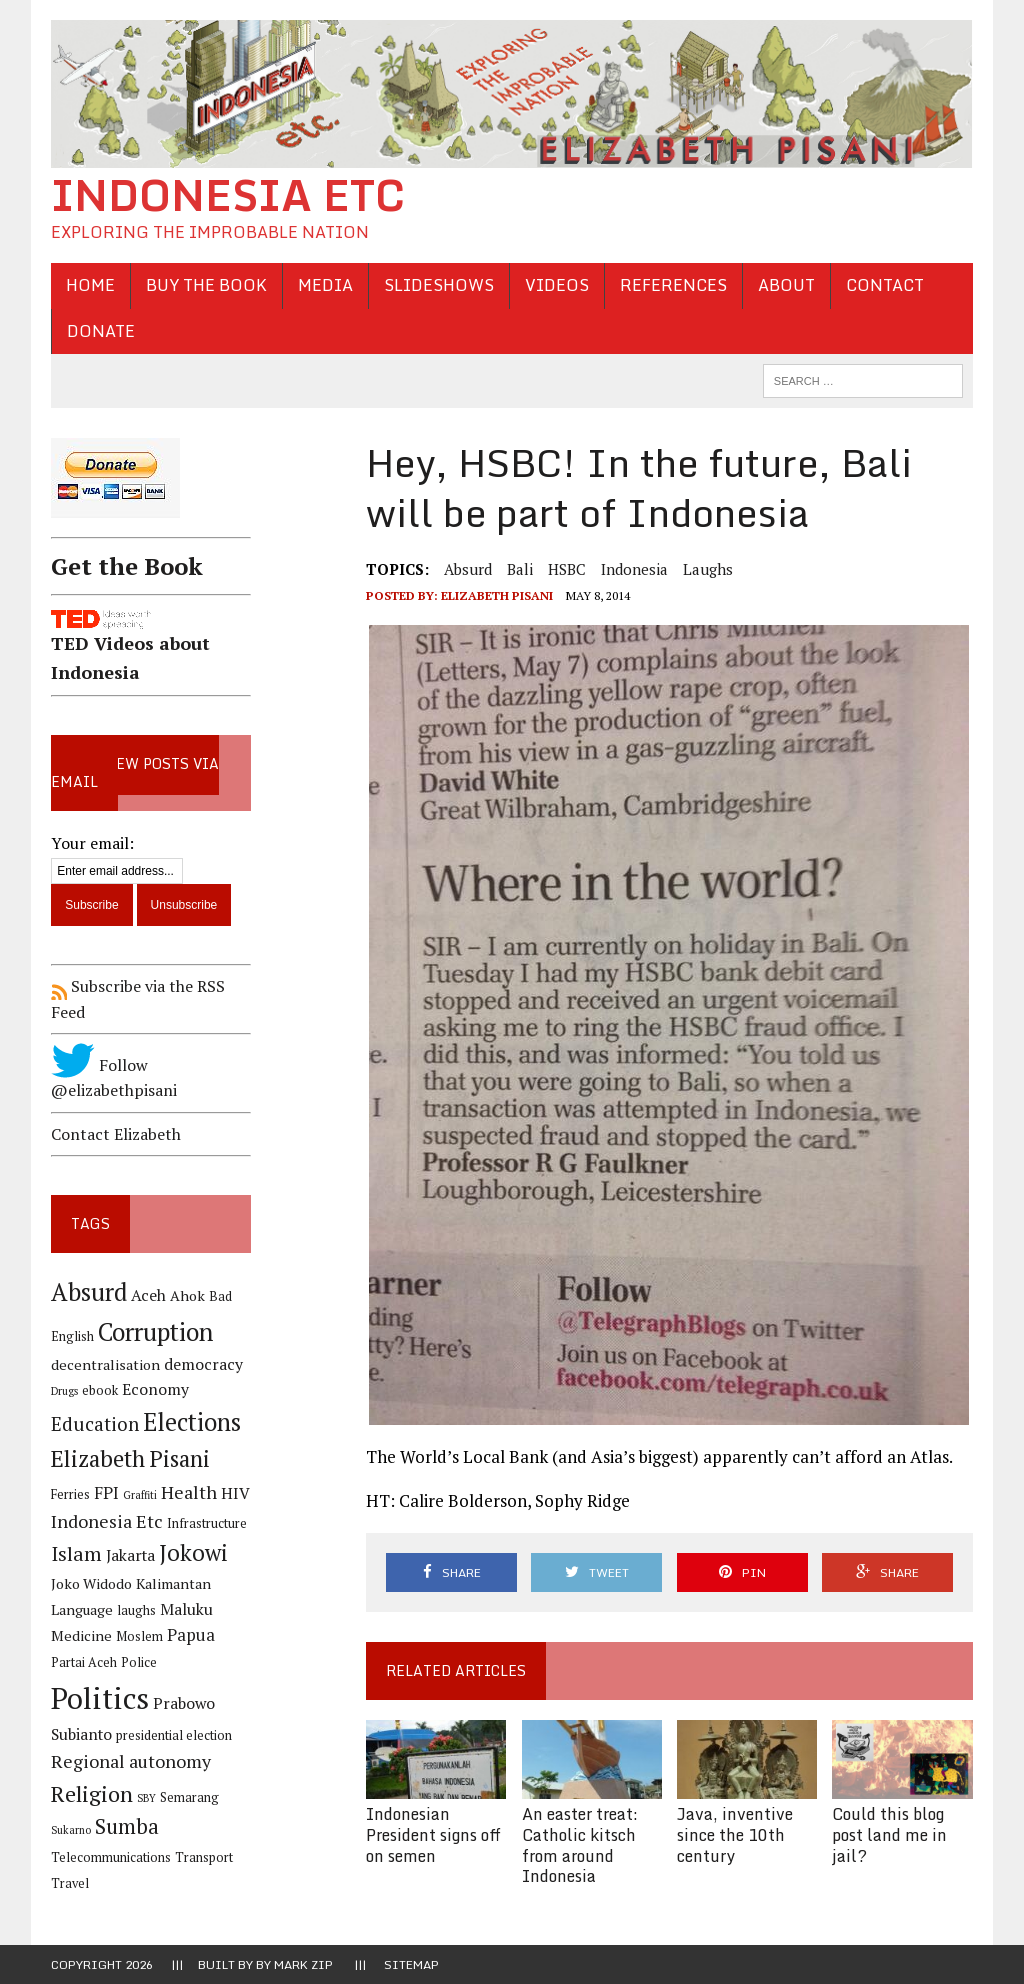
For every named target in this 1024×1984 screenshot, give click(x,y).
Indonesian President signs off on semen (433, 1835)
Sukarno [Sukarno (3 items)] (71, 1830)
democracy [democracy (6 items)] (203, 1364)
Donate (101, 331)
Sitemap (411, 1964)
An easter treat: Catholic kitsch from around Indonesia (580, 1845)
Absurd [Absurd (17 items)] (89, 1292)
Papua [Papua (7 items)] (191, 1635)
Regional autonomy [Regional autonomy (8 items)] (131, 1761)
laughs (708, 569)
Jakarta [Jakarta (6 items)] (130, 1555)
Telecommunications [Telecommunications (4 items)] (111, 1857)
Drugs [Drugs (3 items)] (64, 1391)
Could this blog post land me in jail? (889, 1835)
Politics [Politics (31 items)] (100, 1698)
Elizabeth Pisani (497, 595)
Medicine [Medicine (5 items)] (81, 1635)
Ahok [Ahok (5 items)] (187, 1295)
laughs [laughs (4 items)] (136, 1610)
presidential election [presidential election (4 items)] (174, 1735)
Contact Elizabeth (116, 1134)
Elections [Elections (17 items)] (192, 1422)
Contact (885, 285)
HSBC (567, 569)
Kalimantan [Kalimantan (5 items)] (173, 1583)
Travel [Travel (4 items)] (70, 1883)
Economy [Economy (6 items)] (155, 1389)
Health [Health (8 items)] (189, 1492)
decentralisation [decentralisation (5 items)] (105, 1364)
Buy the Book (206, 285)
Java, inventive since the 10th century (735, 1835)
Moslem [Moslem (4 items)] (139, 1636)
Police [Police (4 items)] (139, 1662)
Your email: (92, 843)
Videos (557, 285)
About (786, 285)
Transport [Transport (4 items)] (204, 1857)
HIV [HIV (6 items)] (235, 1493)
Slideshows (439, 285)
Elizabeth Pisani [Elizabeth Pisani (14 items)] (130, 1458)
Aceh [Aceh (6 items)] (148, 1295)
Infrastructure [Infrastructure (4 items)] (207, 1523)
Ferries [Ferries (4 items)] (70, 1494)
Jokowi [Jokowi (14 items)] (193, 1552)
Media (325, 285)
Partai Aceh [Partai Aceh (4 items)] (84, 1662)
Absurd (468, 569)
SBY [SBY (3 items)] (146, 1798)
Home (90, 285)
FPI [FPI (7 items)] (106, 1493)
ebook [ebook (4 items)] (100, 1390)
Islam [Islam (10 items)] (76, 1554)
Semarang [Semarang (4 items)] (189, 1797)
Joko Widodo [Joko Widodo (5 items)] (91, 1583)
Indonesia (634, 569)
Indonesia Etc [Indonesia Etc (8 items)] (107, 1521)
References (673, 285)
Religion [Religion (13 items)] (92, 1793)
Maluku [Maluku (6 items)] (186, 1609)
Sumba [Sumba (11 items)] (127, 1826)
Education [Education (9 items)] (95, 1423)
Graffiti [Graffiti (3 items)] (140, 1495)
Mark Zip (303, 1964)
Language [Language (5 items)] (82, 1609)
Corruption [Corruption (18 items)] (155, 1331)
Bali (520, 569)
